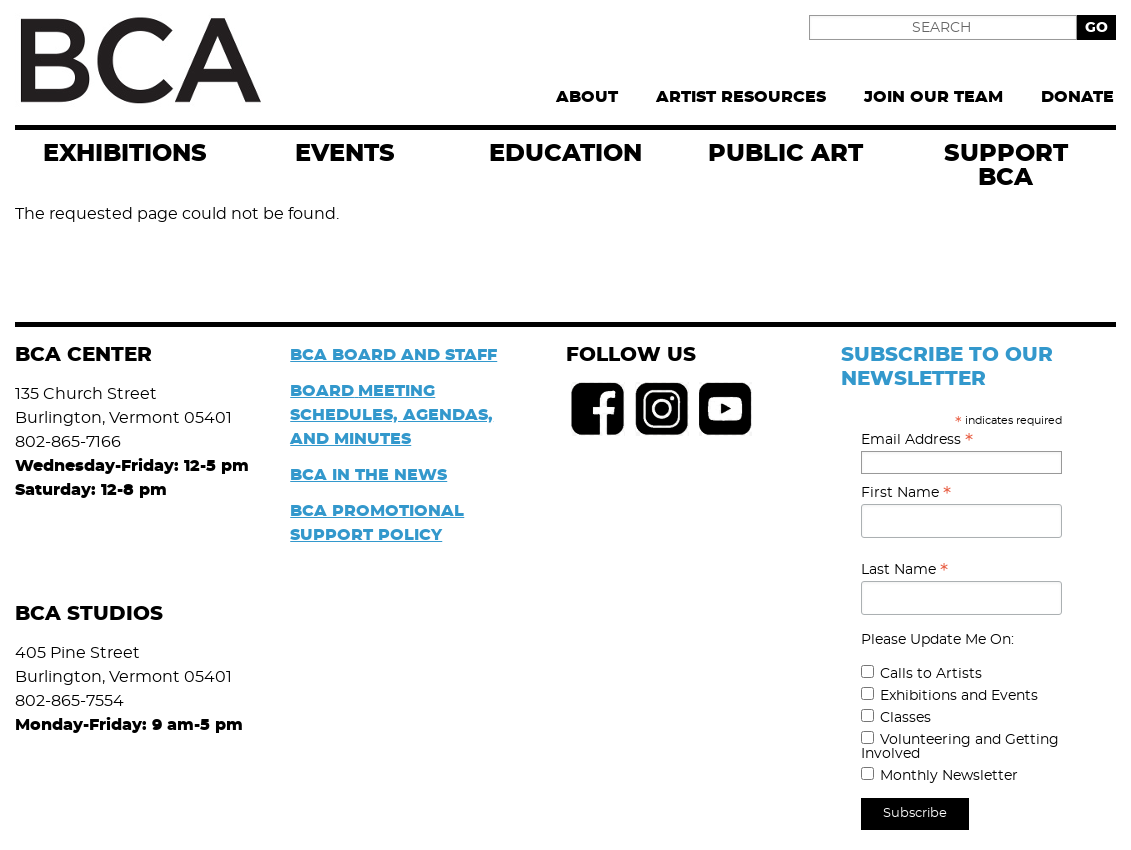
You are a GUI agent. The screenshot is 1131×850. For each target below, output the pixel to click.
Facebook (598, 409)
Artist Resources (741, 97)
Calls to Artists (931, 674)
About (587, 97)
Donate (1077, 97)
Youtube (726, 409)
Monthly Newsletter (949, 776)
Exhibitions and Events (959, 696)
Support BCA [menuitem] (1006, 166)
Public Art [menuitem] (785, 154)
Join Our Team (933, 97)
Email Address (917, 440)
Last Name (904, 570)
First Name (906, 493)
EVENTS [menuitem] (345, 154)
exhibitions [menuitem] (125, 154)
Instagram (662, 409)
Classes (905, 718)
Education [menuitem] (565, 154)
